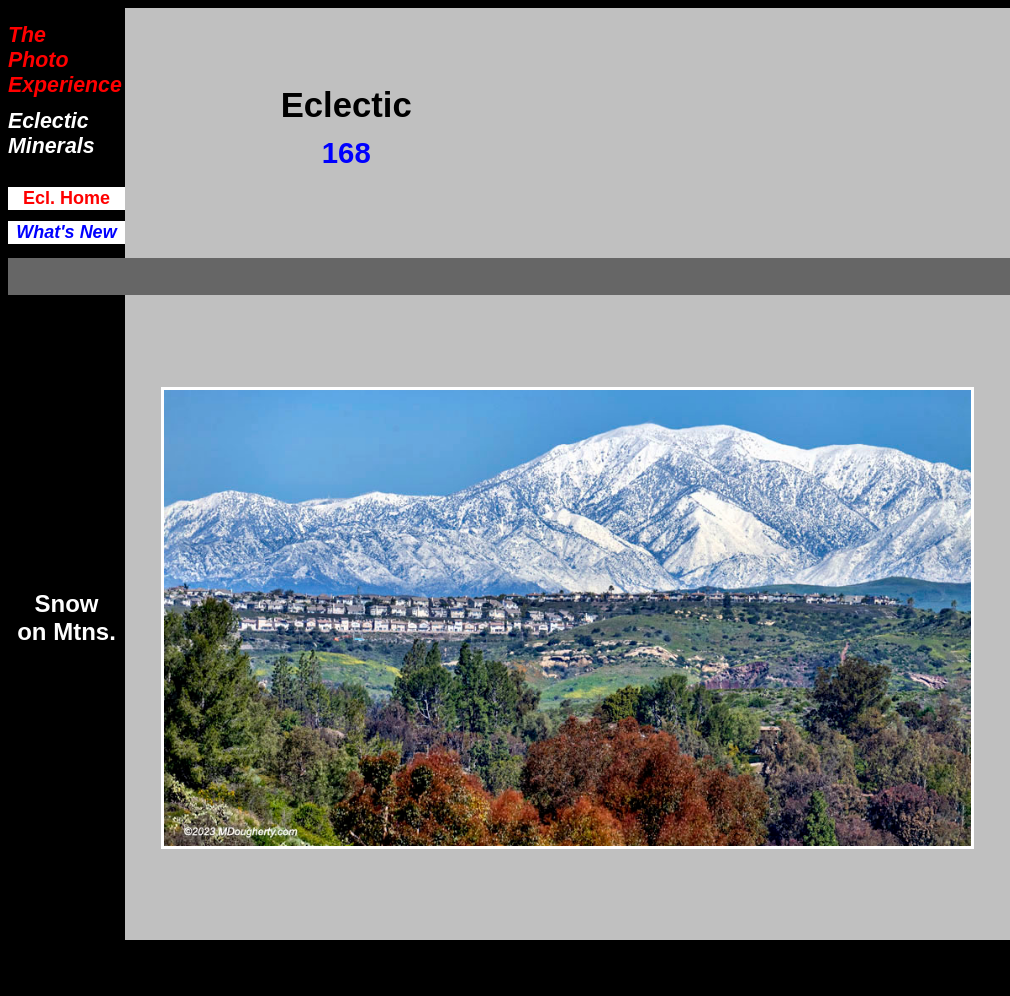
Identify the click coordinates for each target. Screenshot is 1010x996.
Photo (38, 60)
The (27, 35)
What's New (66, 232)
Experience (65, 85)
